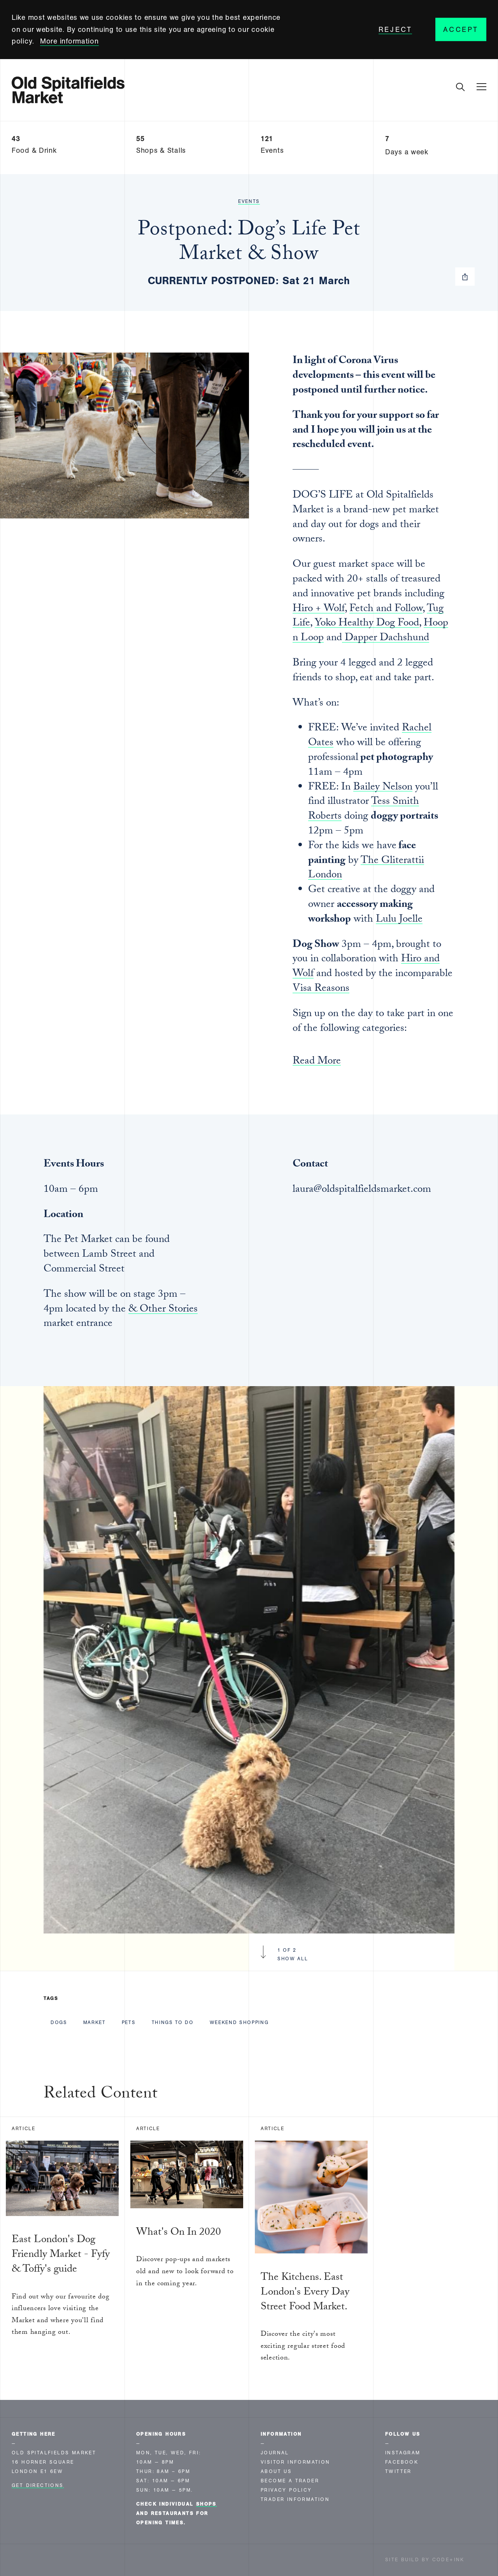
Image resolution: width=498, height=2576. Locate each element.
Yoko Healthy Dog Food (367, 624)
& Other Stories (163, 1310)
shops (206, 2504)
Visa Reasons (321, 989)
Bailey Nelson (382, 788)
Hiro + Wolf (319, 609)
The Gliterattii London (366, 868)
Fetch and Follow (386, 609)
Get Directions (38, 2485)
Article (23, 2128)
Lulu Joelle (399, 920)
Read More (317, 1062)
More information (69, 41)
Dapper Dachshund (385, 639)
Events (249, 201)
